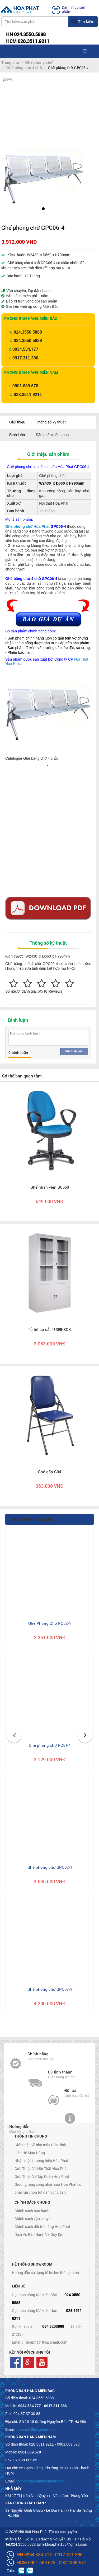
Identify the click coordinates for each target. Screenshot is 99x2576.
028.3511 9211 (28, 394)
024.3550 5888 (28, 332)
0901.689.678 (25, 386)
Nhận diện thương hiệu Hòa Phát (41, 2160)
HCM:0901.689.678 (36, 2562)
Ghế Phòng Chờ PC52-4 (49, 1623)
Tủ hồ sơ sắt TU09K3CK (49, 1329)
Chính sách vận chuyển (34, 2218)
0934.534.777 (25, 349)
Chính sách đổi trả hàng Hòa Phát (42, 2226)
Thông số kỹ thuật (51, 422)
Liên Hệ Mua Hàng (30, 2152)
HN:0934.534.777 (34, 2554)
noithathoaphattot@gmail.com (40, 2481)
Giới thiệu (17, 422)
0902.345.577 (72, 2562)
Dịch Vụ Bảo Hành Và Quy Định (40, 2234)
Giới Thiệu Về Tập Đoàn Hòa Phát (42, 2176)
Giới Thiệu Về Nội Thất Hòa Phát (41, 2168)
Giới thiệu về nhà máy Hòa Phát (41, 2144)
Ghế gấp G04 (49, 1471)
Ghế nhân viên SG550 (49, 1187)
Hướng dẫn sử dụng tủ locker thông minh (45, 2272)
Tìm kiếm (82, 22)
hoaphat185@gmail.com (46, 2342)
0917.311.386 (25, 358)
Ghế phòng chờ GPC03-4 (49, 1989)
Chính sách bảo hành (32, 2210)
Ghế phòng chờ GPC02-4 (49, 1867)
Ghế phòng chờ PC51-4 (49, 1745)
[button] (11, 175)
